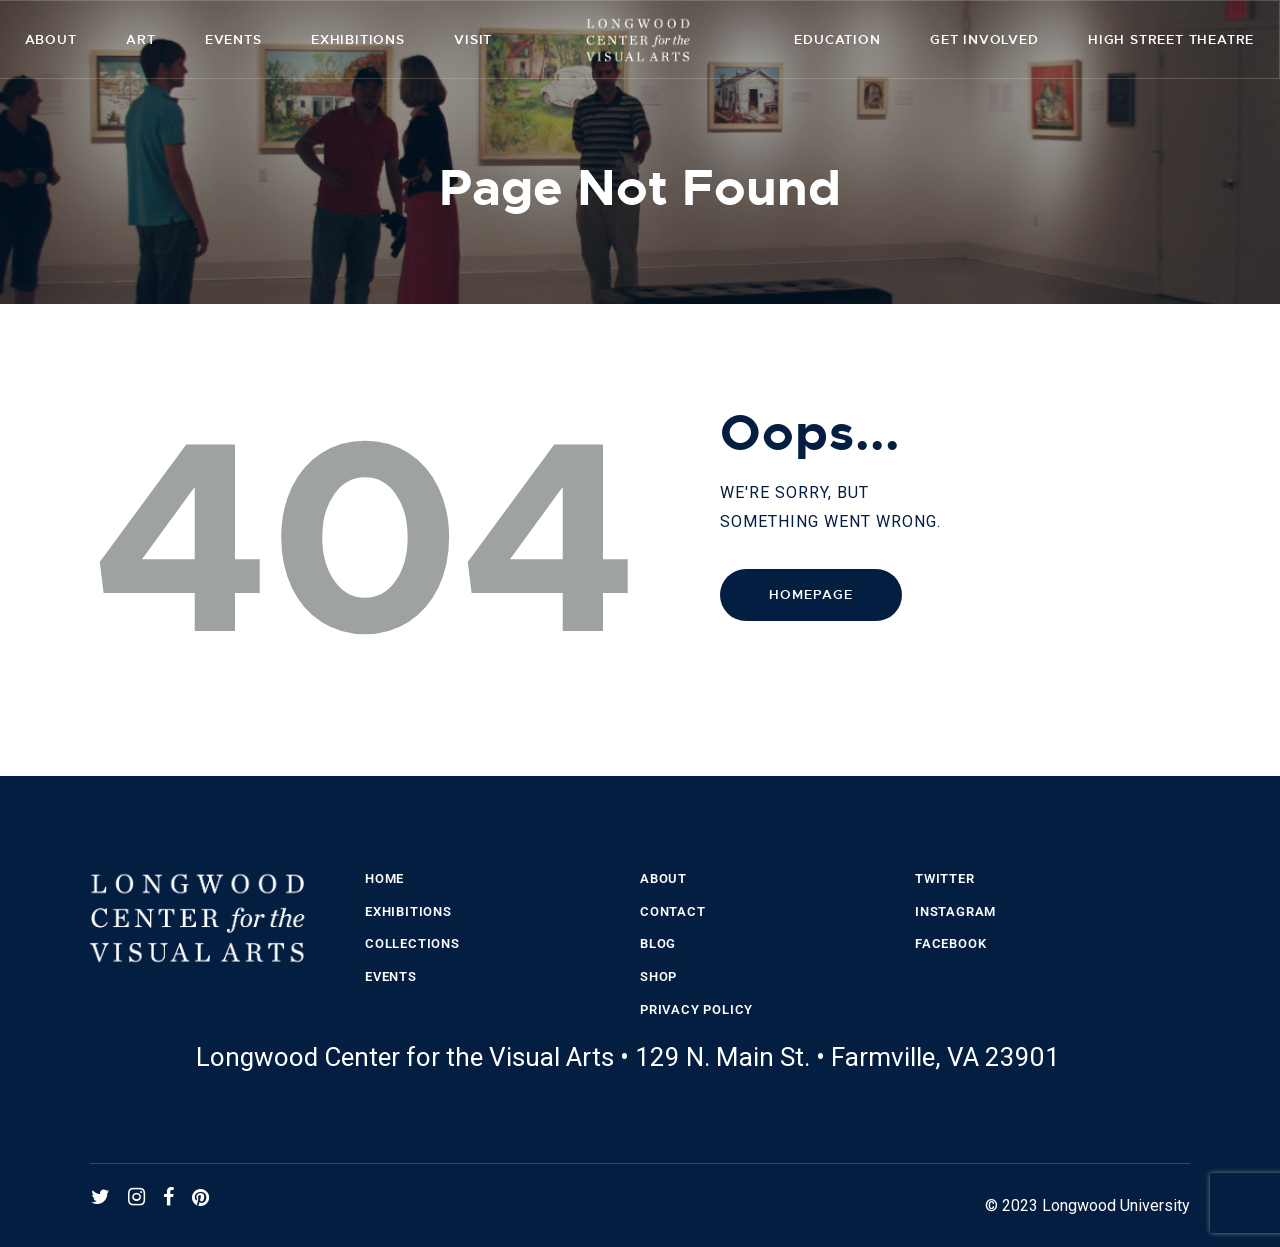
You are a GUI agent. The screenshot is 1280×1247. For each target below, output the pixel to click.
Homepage (810, 594)
